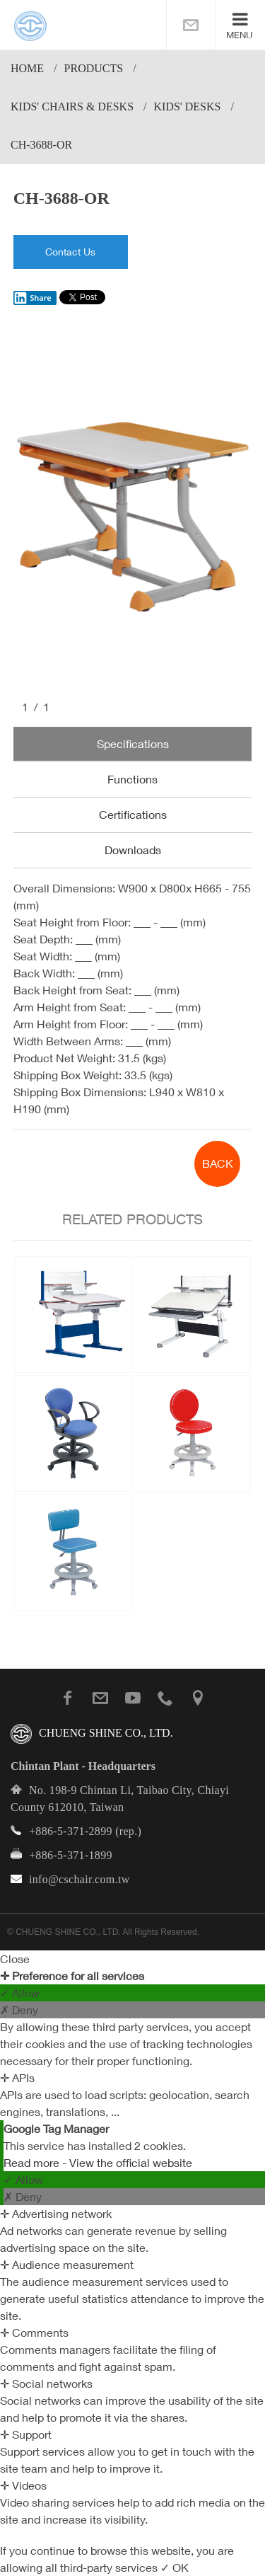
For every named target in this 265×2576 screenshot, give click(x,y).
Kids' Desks (186, 106)
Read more (33, 2163)
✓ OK (174, 2567)
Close (15, 1959)
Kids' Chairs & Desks (72, 106)
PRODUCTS (94, 68)
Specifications (133, 744)
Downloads (133, 850)
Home (27, 68)
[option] (132, 513)
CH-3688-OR (41, 145)
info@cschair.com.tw (79, 1879)
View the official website (130, 2163)
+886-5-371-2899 (70, 1831)
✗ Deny (19, 2010)
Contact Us (70, 252)
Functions (132, 779)
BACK (217, 1163)
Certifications (133, 814)
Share (32, 298)
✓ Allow (20, 1993)
